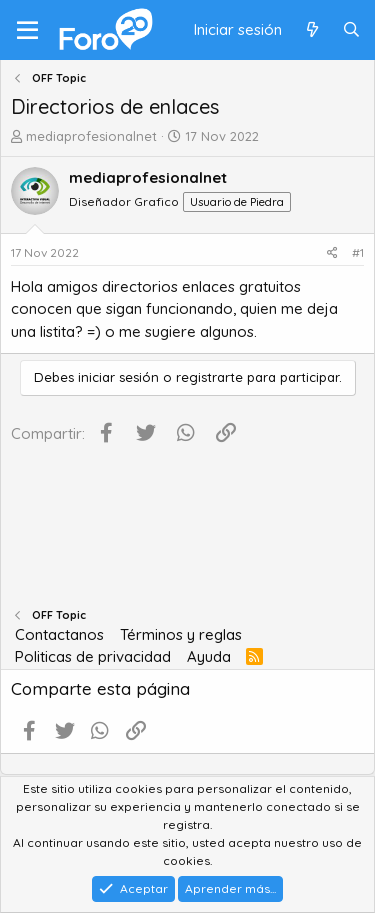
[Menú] (27, 30)
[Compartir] (332, 253)
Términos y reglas (181, 634)
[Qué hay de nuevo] (311, 30)
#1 (358, 252)
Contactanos (59, 634)
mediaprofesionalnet (91, 136)
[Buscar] (351, 30)
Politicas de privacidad (93, 656)
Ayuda (209, 656)
